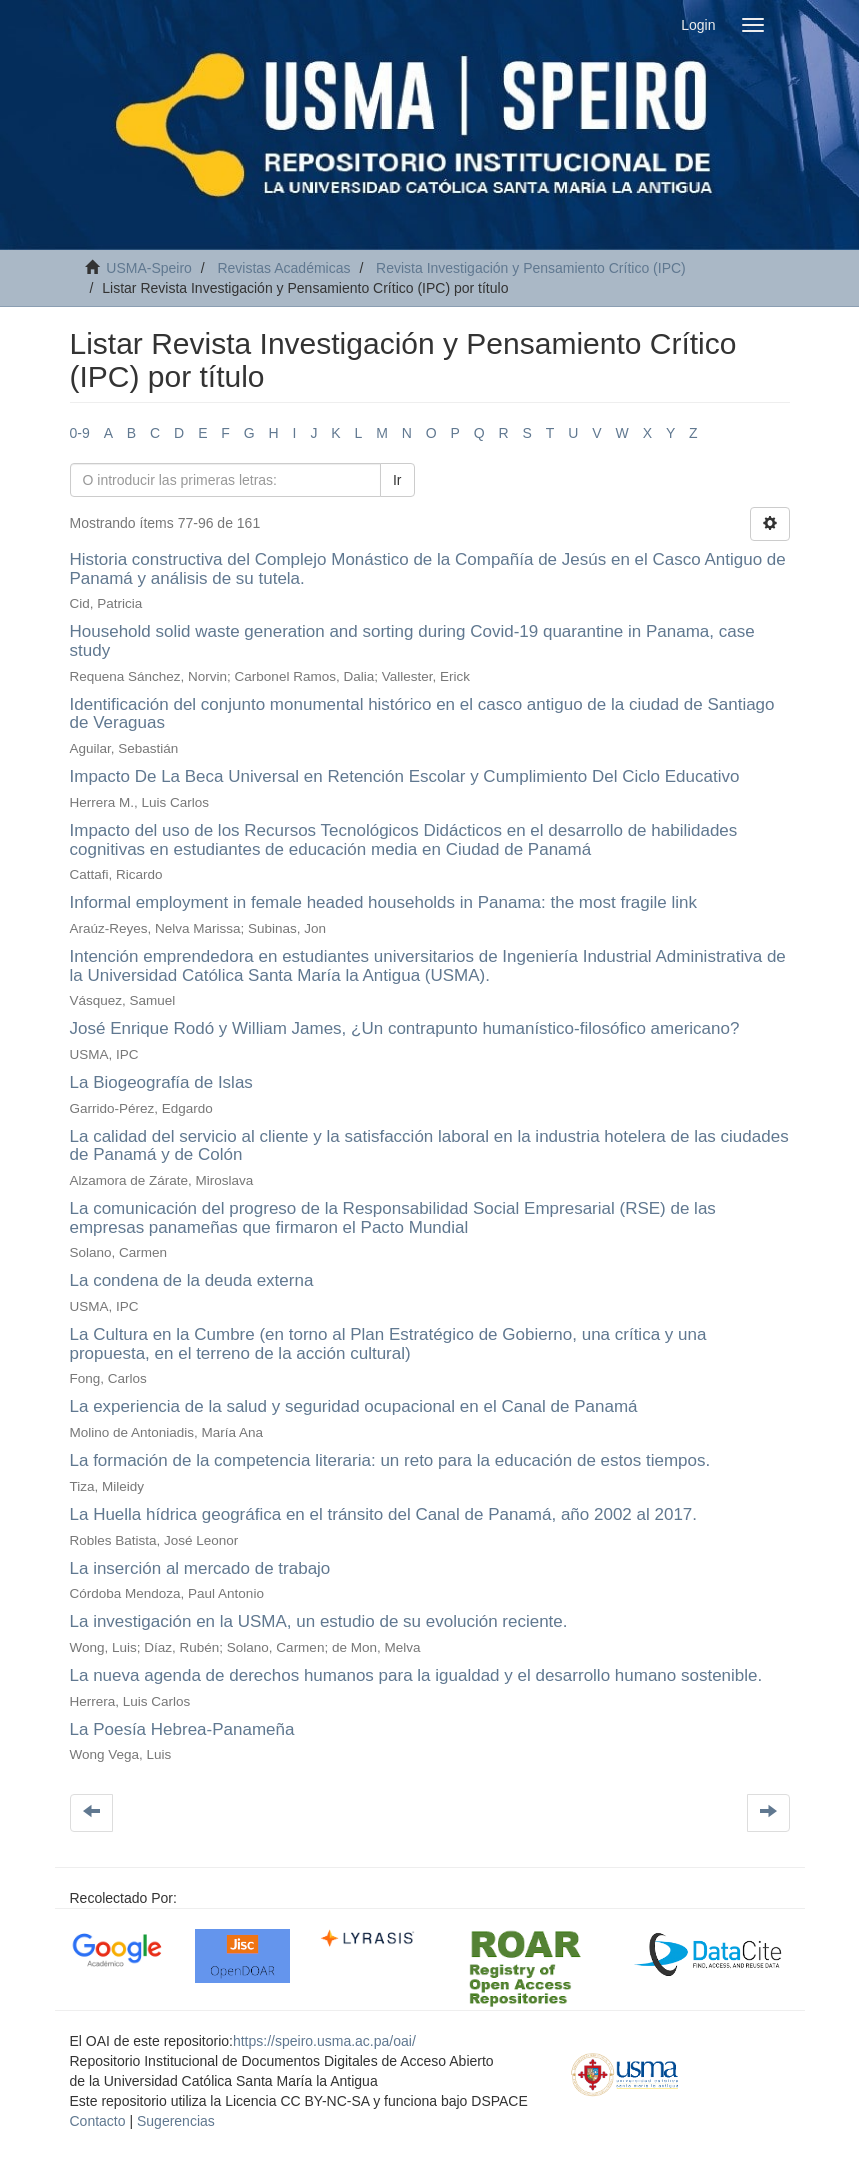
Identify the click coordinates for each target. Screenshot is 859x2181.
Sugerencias (176, 2121)
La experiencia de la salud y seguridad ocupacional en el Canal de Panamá (354, 1406)
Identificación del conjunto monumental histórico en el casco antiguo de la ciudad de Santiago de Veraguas (422, 714)
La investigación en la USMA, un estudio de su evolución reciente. (319, 1621)
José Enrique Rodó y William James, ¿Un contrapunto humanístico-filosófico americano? (405, 1028)
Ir (397, 480)
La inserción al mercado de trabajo (200, 1568)
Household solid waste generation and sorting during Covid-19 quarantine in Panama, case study (412, 641)
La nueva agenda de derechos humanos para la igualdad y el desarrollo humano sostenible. (416, 1675)
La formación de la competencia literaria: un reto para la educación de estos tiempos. (390, 1460)
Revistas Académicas (283, 268)
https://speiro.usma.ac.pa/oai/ (324, 2041)
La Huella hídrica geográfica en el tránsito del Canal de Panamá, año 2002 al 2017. (384, 1514)
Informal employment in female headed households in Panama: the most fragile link (383, 902)
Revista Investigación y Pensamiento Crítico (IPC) (531, 268)
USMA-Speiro (149, 268)
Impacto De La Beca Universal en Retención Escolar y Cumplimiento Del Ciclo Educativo (405, 776)
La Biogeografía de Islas (161, 1082)
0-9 (80, 433)
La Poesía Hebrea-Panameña (182, 1729)
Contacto (98, 2121)
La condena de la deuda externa (192, 1280)
